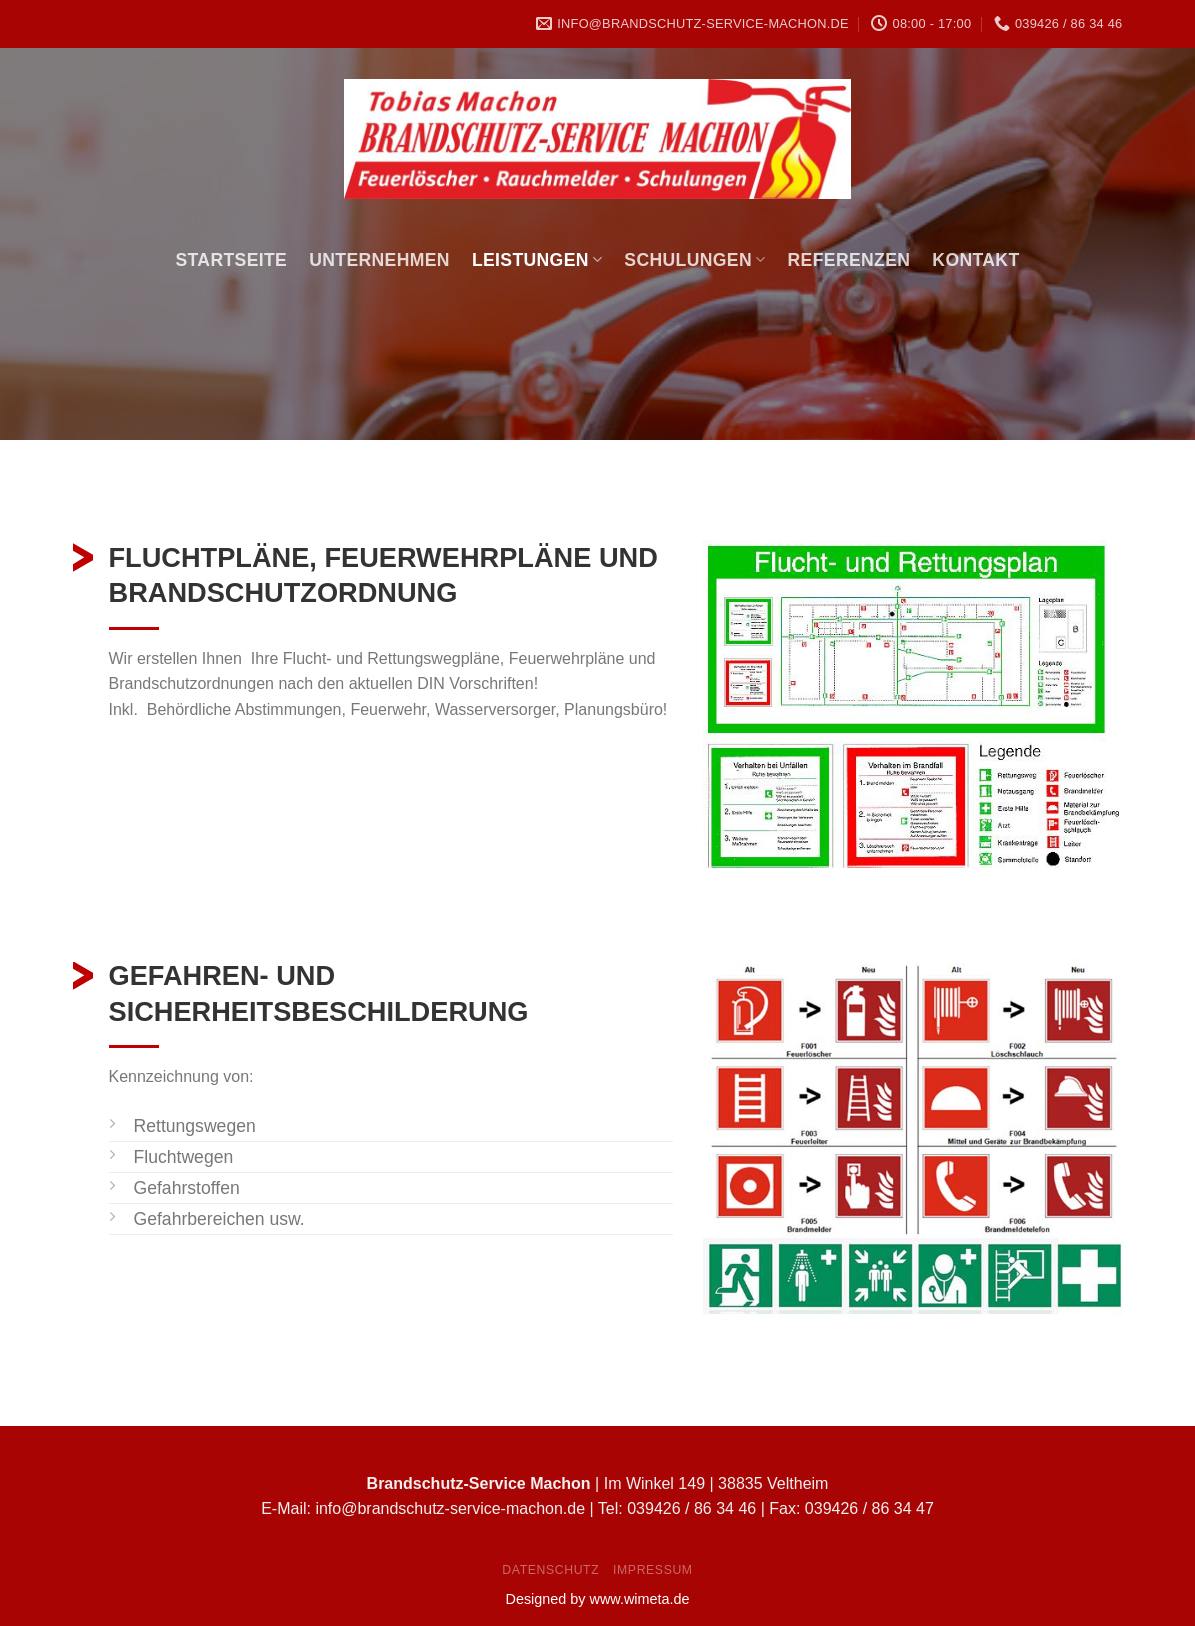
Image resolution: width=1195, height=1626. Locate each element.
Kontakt (975, 260)
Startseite (231, 260)
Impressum (653, 1570)
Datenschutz (550, 1570)
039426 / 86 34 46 (691, 1508)
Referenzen (849, 260)
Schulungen (694, 260)
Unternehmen (379, 260)
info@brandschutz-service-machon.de (450, 1508)
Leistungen (537, 260)
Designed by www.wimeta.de (598, 1599)
